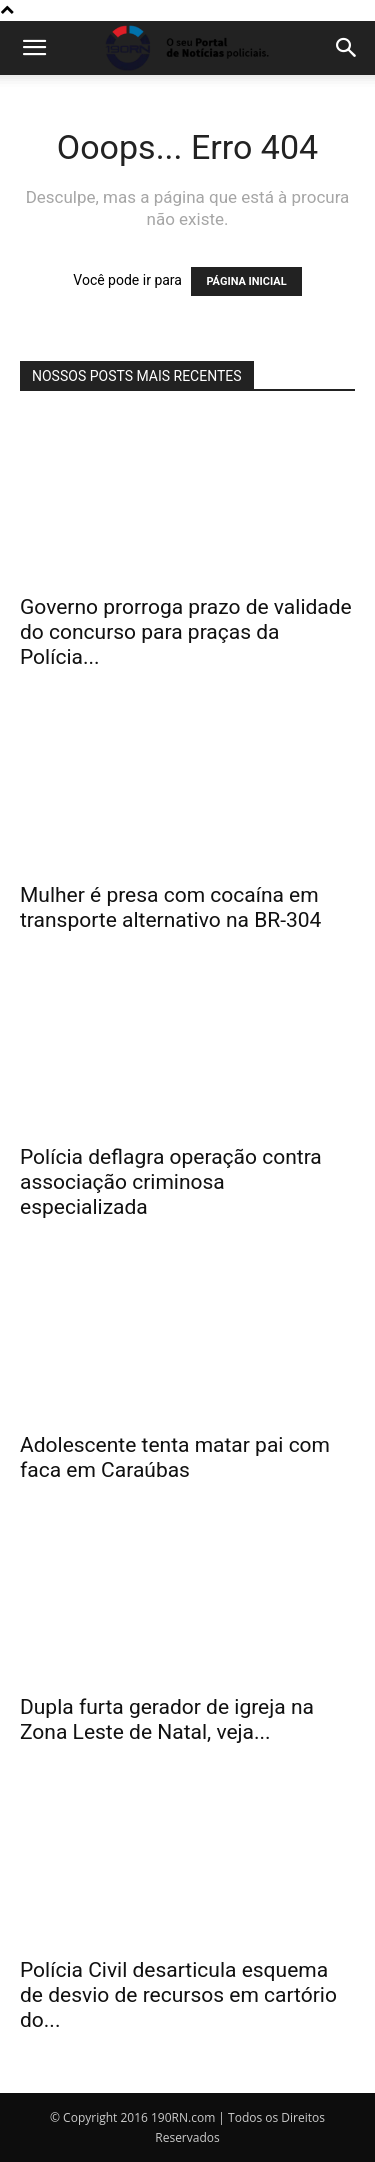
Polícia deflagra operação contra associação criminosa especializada (171, 1182)
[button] (34, 48)
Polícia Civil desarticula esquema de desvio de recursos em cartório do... (178, 1995)
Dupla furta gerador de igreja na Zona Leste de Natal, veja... (167, 1719)
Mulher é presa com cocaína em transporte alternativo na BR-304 (170, 907)
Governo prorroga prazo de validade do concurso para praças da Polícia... (186, 632)
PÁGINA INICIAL (246, 281)
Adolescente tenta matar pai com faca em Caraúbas (175, 1457)
